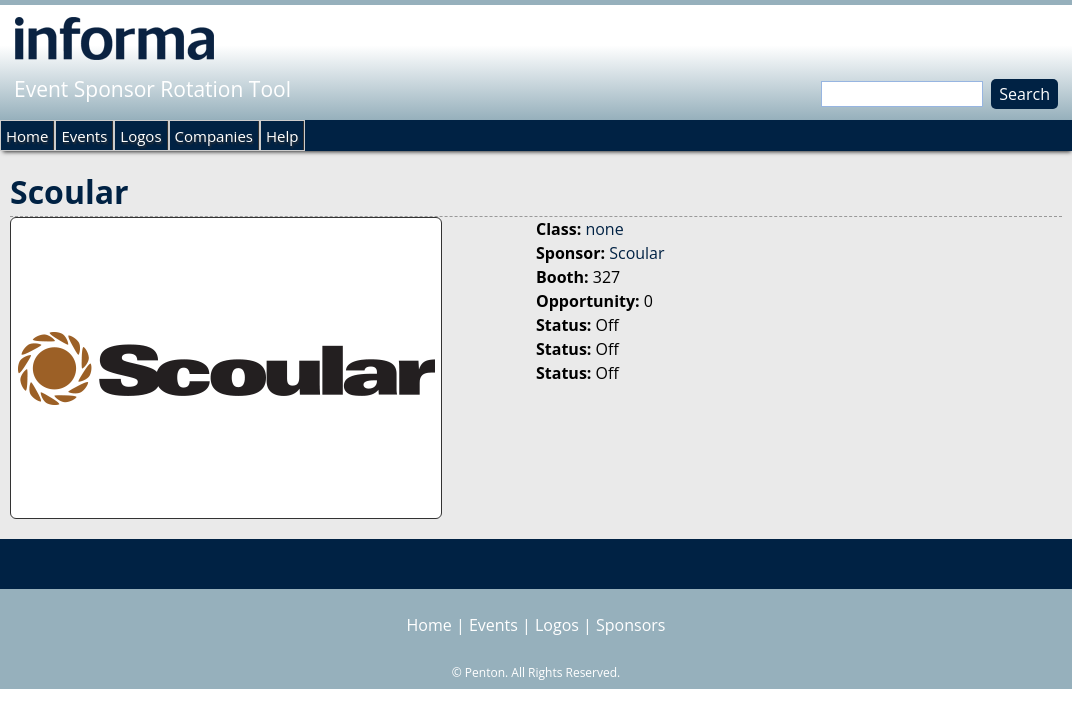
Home (27, 136)
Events (84, 136)
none (604, 229)
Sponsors (630, 625)
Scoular (636, 253)
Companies (214, 136)
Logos (140, 136)
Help (282, 136)
